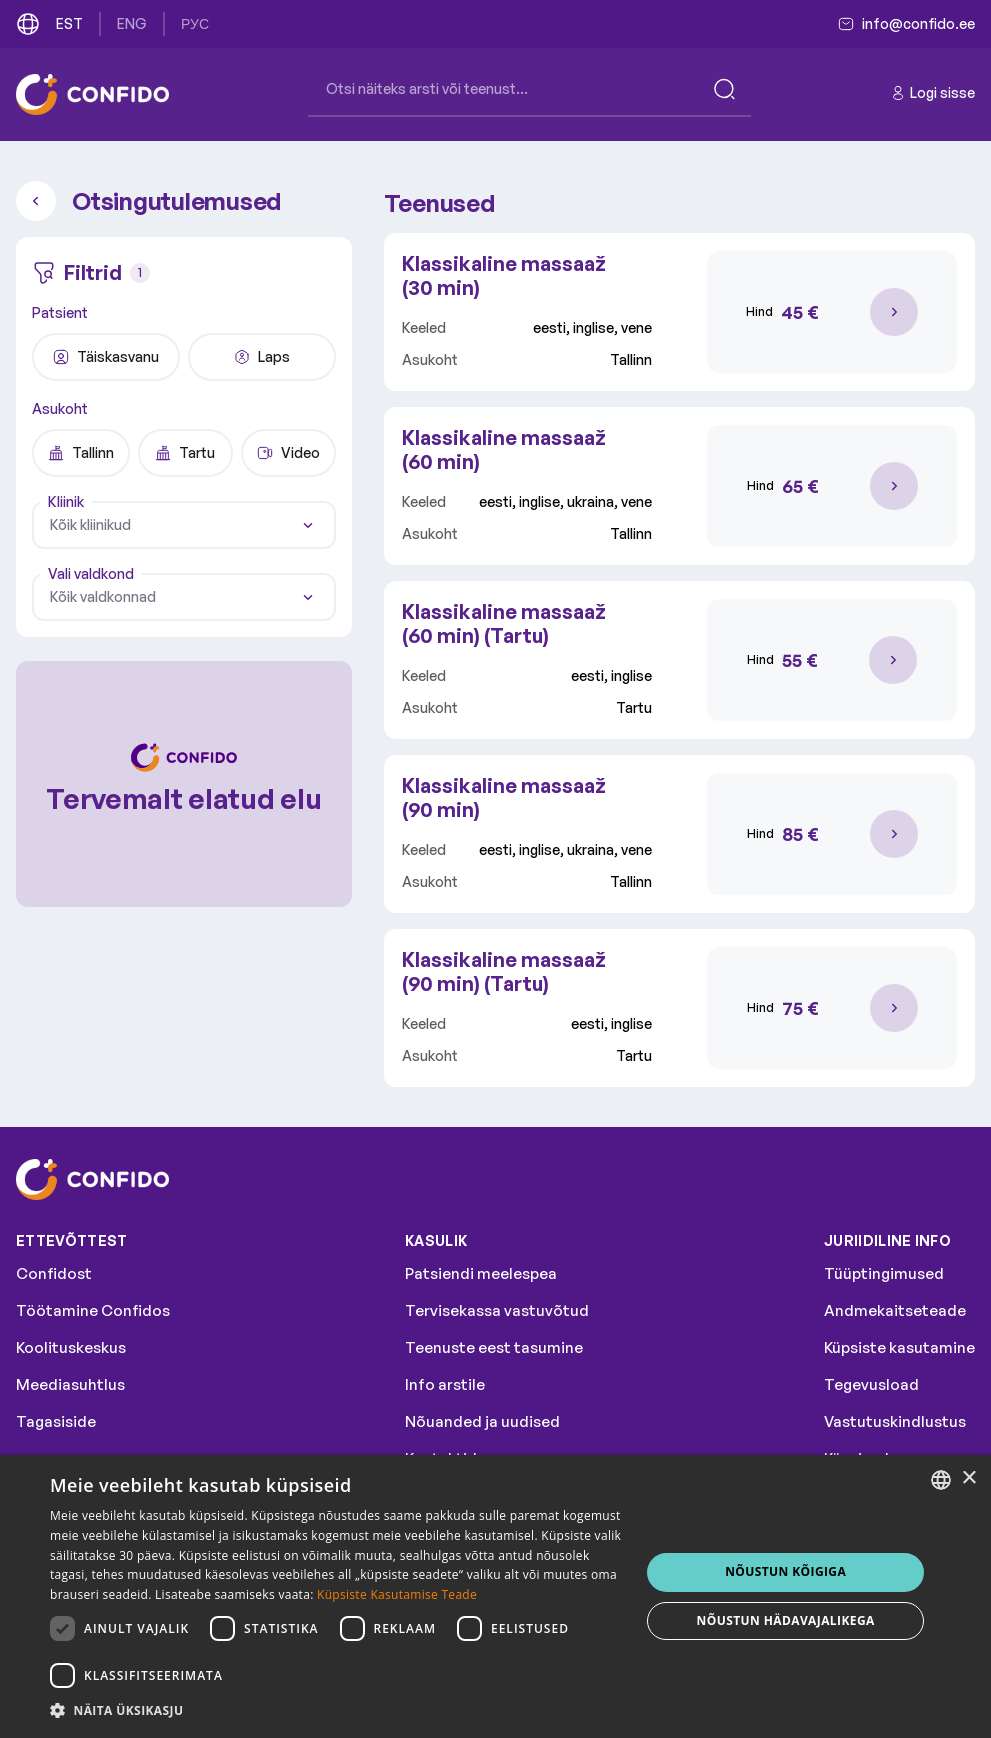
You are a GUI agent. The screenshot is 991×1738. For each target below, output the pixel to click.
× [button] (968, 1478)
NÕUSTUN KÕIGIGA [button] (785, 1571)
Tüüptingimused (884, 1273)
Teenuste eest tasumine (494, 1347)
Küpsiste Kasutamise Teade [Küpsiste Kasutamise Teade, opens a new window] (397, 1594)
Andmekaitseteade (895, 1310)
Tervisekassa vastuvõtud (497, 1310)
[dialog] (495, 1596)
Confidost (54, 1273)
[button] (336, 1711)
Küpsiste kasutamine (899, 1347)
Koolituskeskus (71, 1347)
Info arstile (445, 1384)
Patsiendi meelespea (481, 1273)
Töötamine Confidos (93, 1310)
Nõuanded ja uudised (482, 1421)
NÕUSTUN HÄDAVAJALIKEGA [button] (786, 1620)
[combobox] (184, 525)
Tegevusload (871, 1384)
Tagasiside (56, 1421)
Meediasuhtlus (70, 1384)
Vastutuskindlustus (895, 1421)
